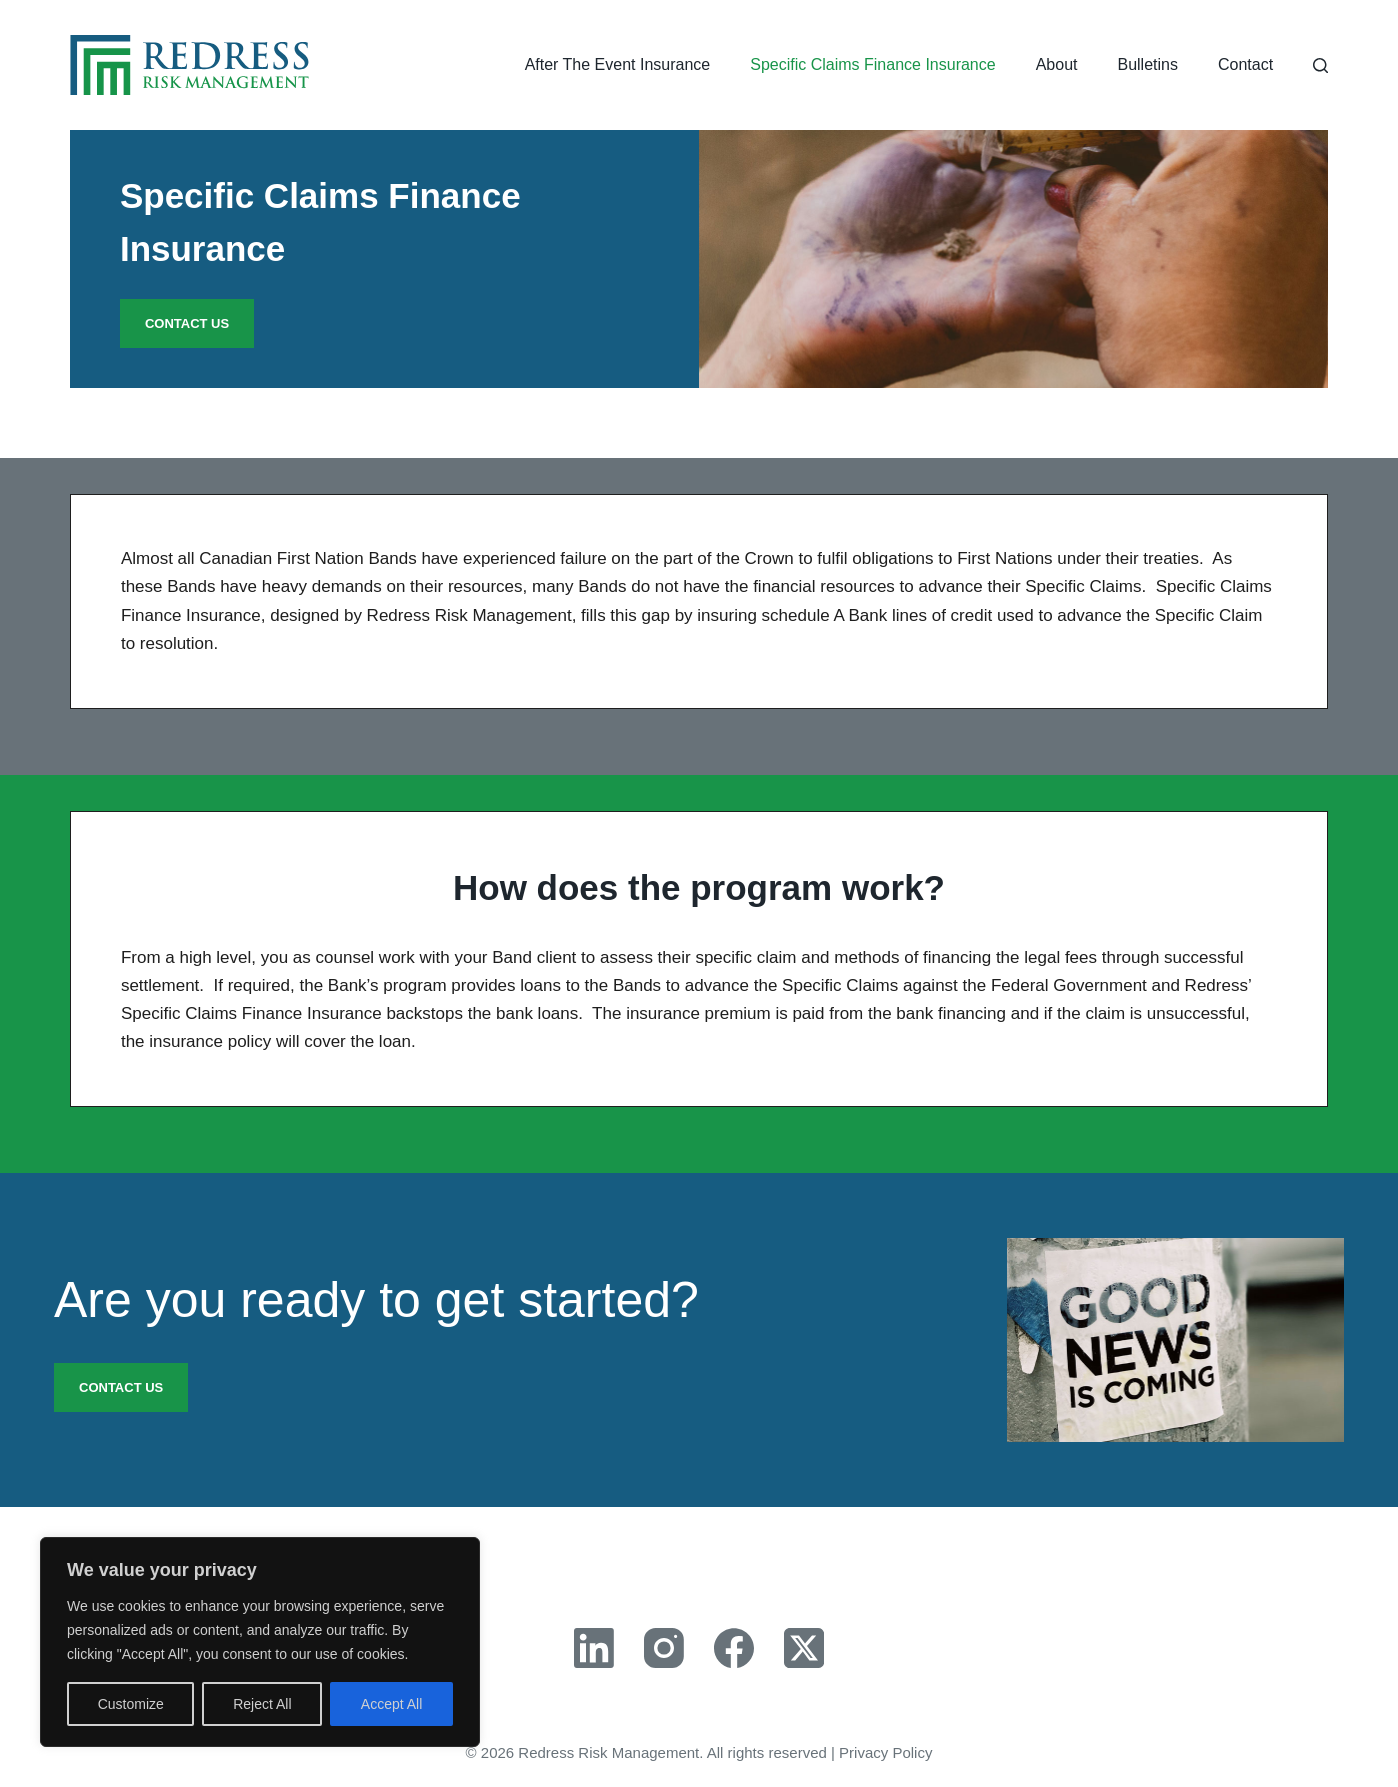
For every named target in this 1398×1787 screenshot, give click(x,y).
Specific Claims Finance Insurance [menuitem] (872, 64)
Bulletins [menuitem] (1147, 64)
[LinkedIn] (594, 1648)
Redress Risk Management (608, 1752)
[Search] (1320, 65)
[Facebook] (734, 1648)
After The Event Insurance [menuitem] (618, 64)
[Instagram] (664, 1648)
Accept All (391, 1704)
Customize (131, 1704)
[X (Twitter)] (804, 1648)
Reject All (262, 1704)
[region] (260, 1642)
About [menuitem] (1057, 64)
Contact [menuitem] (1245, 64)
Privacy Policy (885, 1752)
